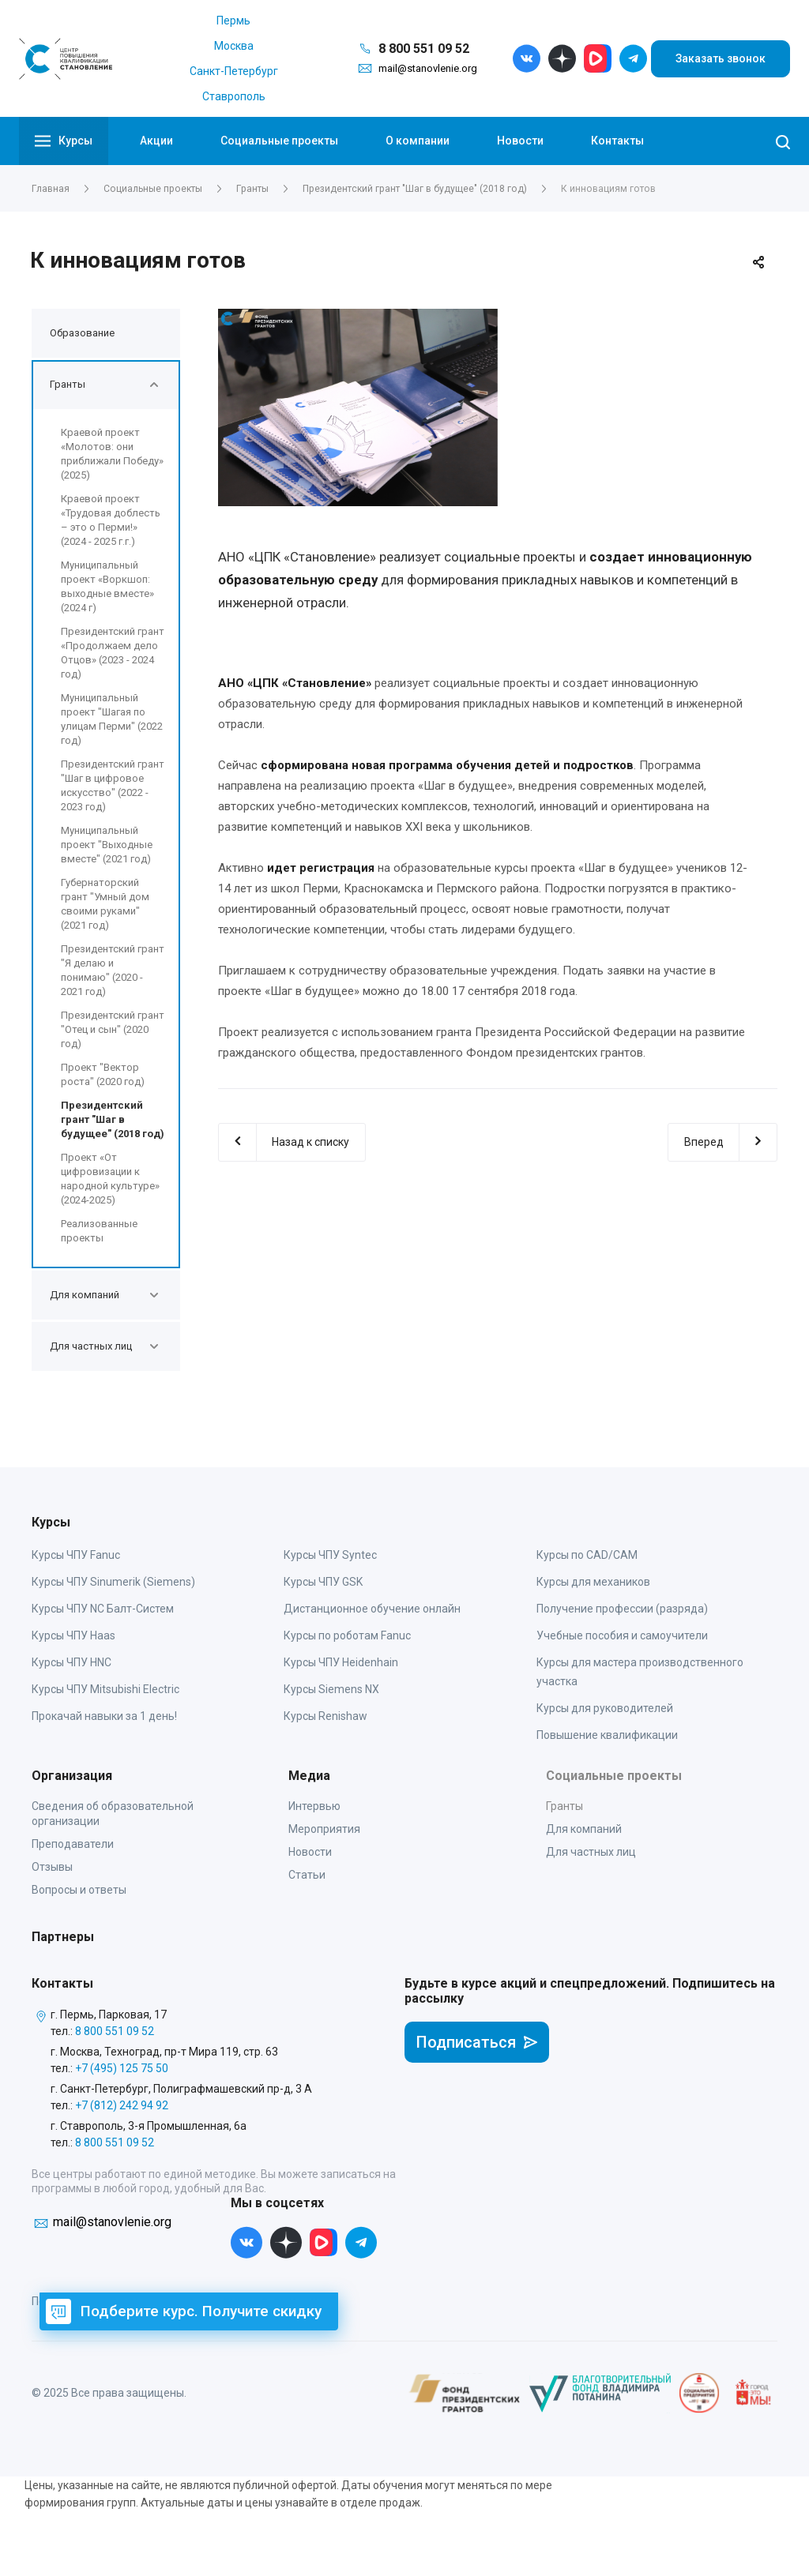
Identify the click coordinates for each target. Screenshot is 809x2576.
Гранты (564, 1806)
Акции (156, 140)
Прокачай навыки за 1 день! (104, 1716)
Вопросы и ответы (79, 1889)
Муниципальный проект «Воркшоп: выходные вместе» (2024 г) (107, 586)
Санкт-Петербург (234, 71)
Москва (234, 45)
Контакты (617, 140)
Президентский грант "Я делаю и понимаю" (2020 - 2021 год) (112, 970)
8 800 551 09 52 (423, 48)
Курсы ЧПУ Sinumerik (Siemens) (113, 1581)
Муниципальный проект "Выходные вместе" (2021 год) (106, 844)
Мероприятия (324, 1829)
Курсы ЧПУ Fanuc (76, 1555)
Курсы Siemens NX (331, 1689)
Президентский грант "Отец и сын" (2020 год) (112, 1029)
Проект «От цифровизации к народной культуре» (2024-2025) (110, 1178)
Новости (520, 140)
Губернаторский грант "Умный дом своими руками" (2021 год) (105, 904)
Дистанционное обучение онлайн (372, 1608)
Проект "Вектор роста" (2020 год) (103, 1074)
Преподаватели (73, 1844)
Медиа (309, 1775)
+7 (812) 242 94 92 (121, 2105)
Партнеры (63, 1936)
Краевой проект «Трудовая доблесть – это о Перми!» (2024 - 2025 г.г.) (110, 520)
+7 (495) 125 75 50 (121, 2068)
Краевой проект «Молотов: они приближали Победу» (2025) (112, 453)
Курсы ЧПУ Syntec (330, 1555)
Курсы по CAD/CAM (587, 1555)
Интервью (314, 1806)
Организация (72, 1775)
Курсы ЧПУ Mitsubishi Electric (105, 1689)
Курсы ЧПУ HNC (71, 1662)
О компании (418, 140)
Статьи (306, 1874)
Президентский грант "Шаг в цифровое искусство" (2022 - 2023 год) (112, 785)
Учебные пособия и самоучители (622, 1635)
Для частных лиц (591, 1852)
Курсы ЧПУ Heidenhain (341, 1662)
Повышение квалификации (607, 1735)
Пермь (233, 20)
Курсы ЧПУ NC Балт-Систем (103, 1608)
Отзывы (52, 1867)
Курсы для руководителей (604, 1708)
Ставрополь (233, 96)
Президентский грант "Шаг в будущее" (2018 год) (112, 1119)
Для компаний (584, 1829)
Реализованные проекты (99, 1231)
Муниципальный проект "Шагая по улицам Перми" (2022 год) (112, 719)
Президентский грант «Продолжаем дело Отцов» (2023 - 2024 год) (112, 652)
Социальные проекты (279, 140)
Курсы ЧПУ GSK (323, 1581)
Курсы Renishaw (325, 1716)
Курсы (63, 141)
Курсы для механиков (593, 1581)
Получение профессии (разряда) (622, 1608)
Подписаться (476, 2042)
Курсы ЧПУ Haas (73, 1635)
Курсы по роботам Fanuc (347, 1635)
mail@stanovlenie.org (427, 68)
